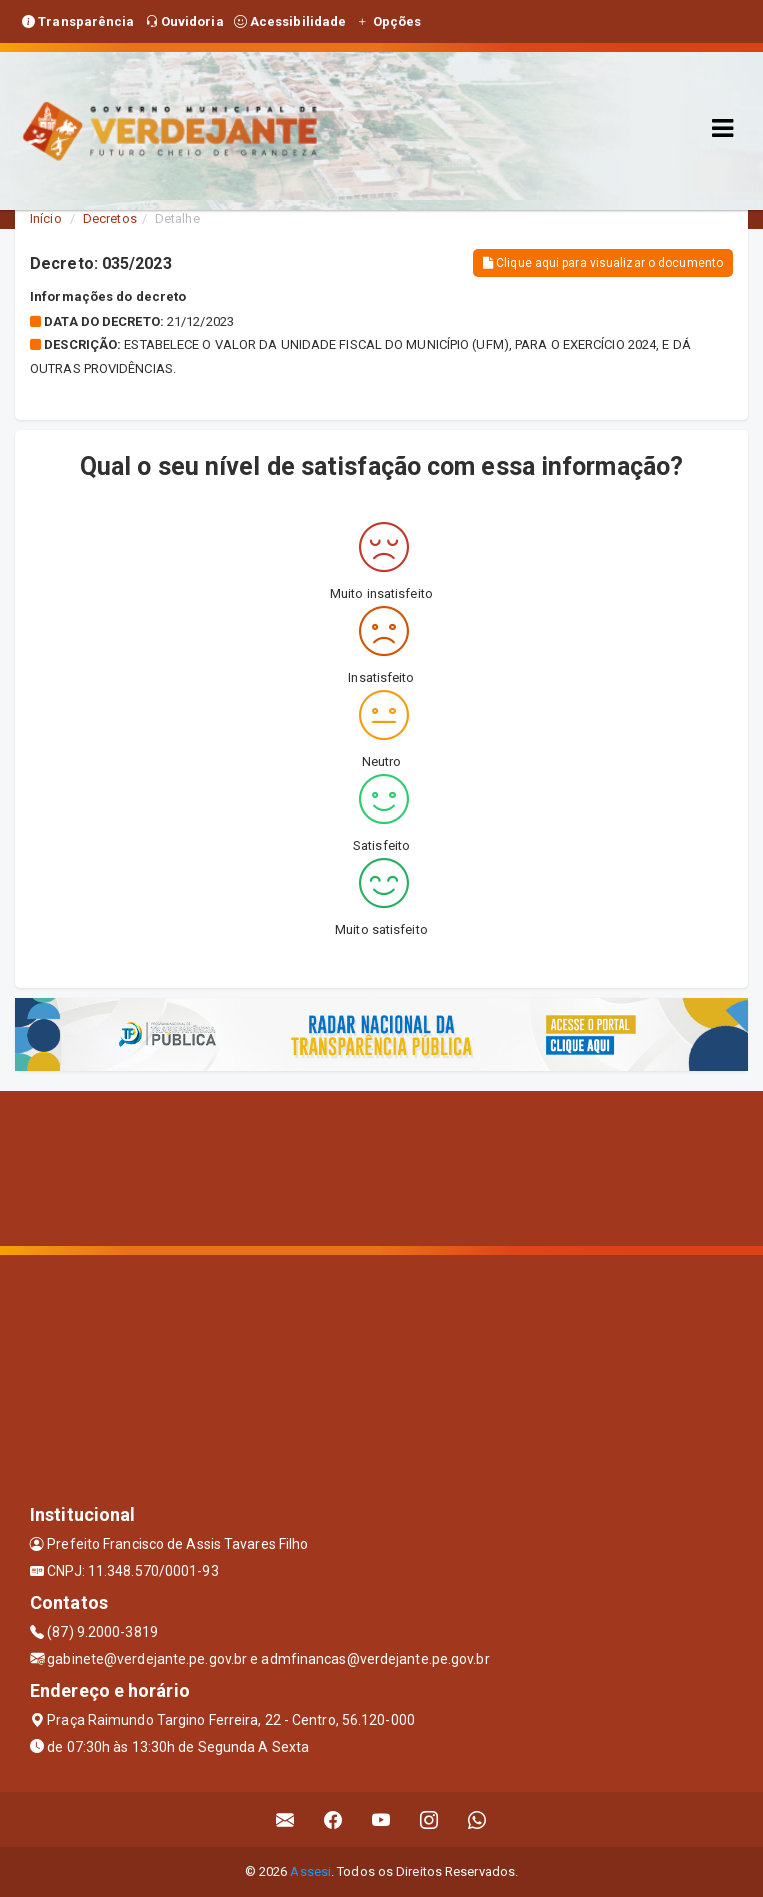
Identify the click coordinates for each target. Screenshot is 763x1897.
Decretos (110, 218)
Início (46, 218)
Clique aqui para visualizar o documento (603, 263)
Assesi (310, 1871)
